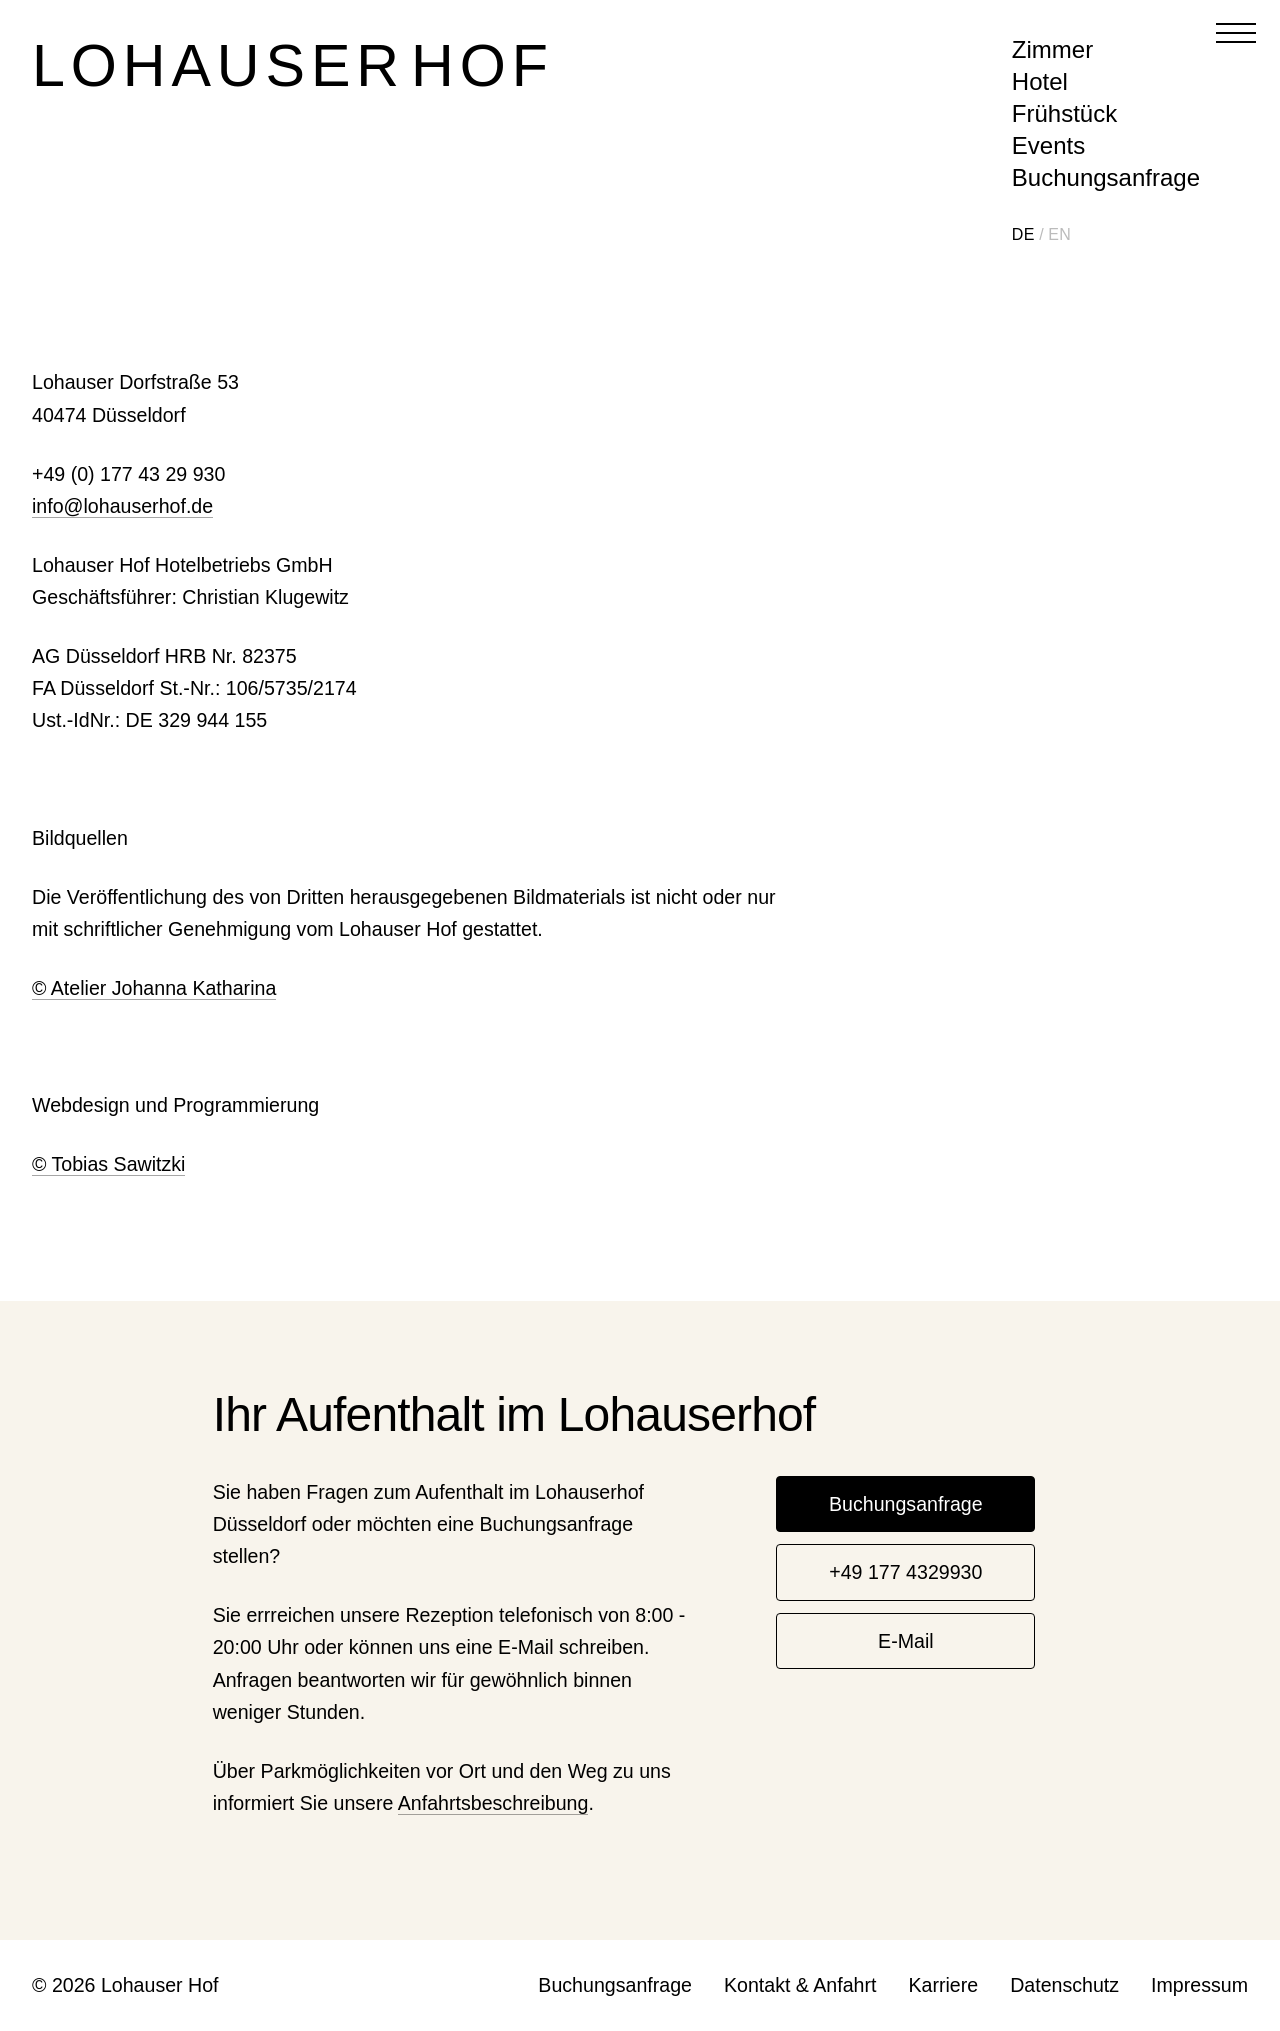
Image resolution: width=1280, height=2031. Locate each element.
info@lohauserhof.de (122, 506)
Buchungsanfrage (1106, 177)
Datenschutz (1064, 1985)
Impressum (1199, 1985)
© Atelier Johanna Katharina (154, 988)
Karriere (943, 1985)
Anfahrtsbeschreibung (493, 1803)
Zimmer (1052, 49)
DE (1023, 234)
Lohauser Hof (293, 65)
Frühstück (1064, 113)
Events (1048, 145)
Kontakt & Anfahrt (800, 1985)
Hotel (1040, 81)
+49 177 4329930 (905, 1572)
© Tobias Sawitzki (108, 1164)
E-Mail (906, 1641)
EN (1059, 234)
